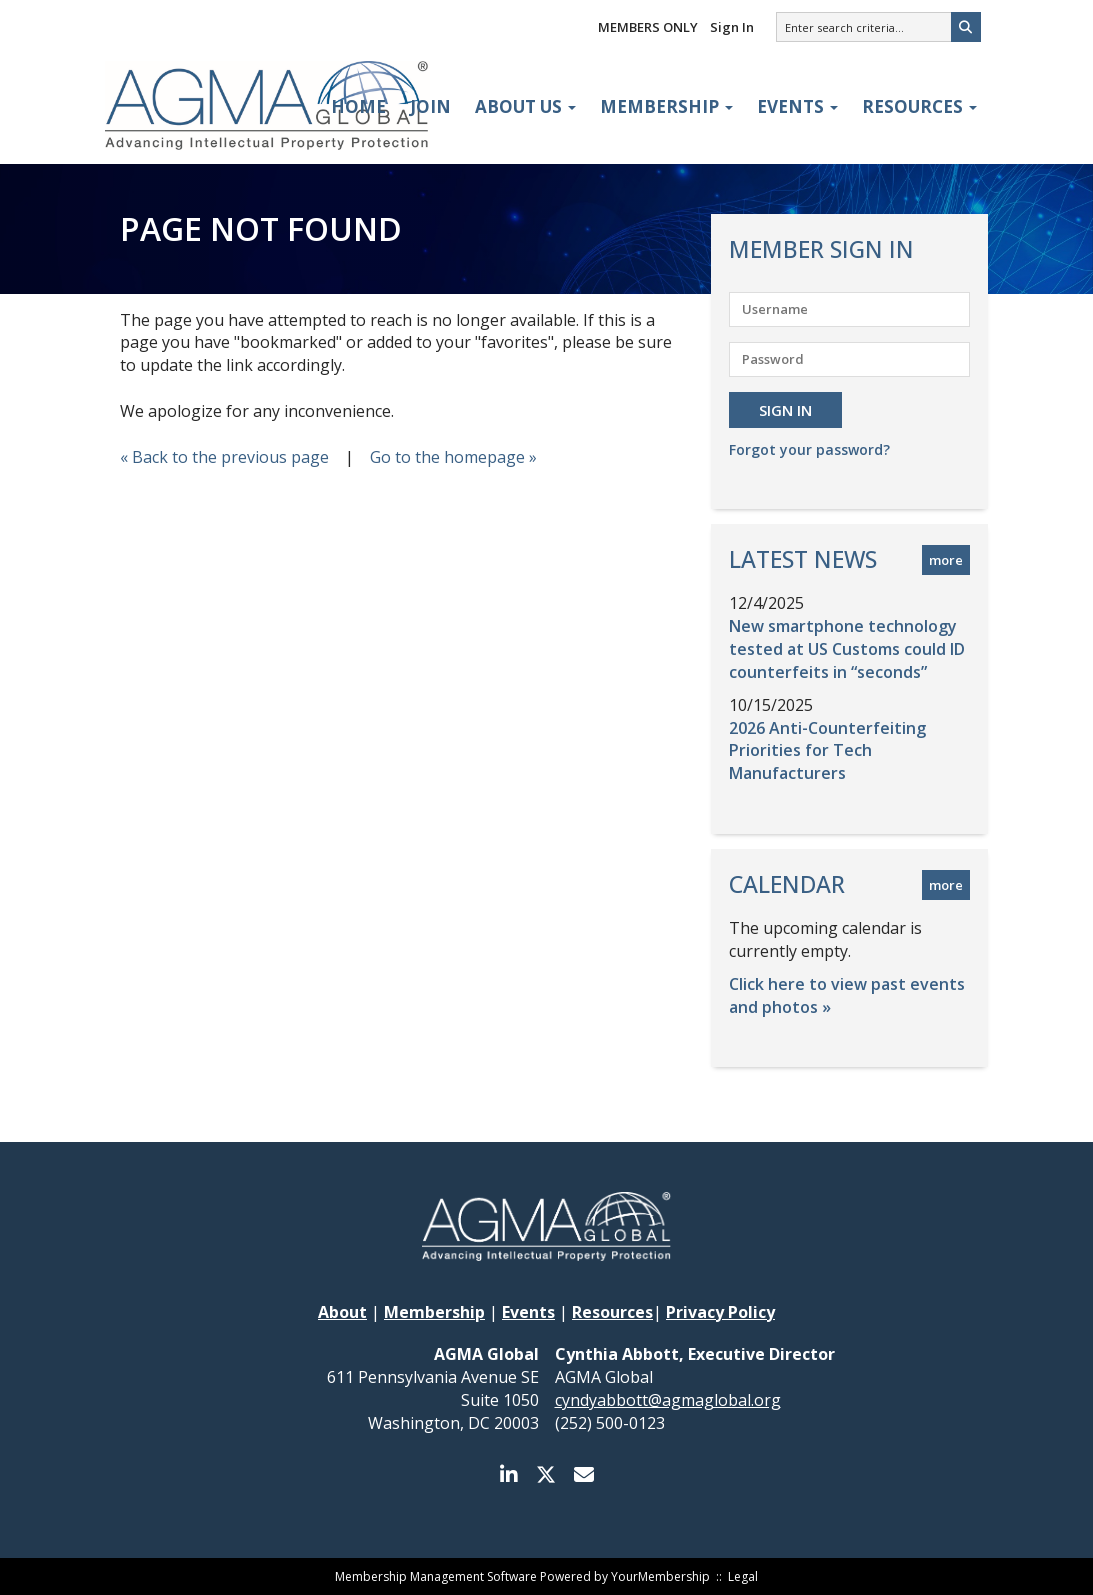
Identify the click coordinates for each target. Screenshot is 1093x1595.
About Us (525, 106)
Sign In (732, 27)
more (946, 560)
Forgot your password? (809, 449)
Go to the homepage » (453, 457)
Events (797, 106)
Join (430, 106)
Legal (743, 1576)
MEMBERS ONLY (648, 27)
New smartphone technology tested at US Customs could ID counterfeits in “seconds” (847, 649)
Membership (666, 106)
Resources (919, 106)
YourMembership (660, 1576)
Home (358, 106)
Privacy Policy (720, 1312)
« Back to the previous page (224, 457)
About (342, 1312)
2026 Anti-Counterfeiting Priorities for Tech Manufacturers (827, 751)
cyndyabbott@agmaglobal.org (668, 1400)
